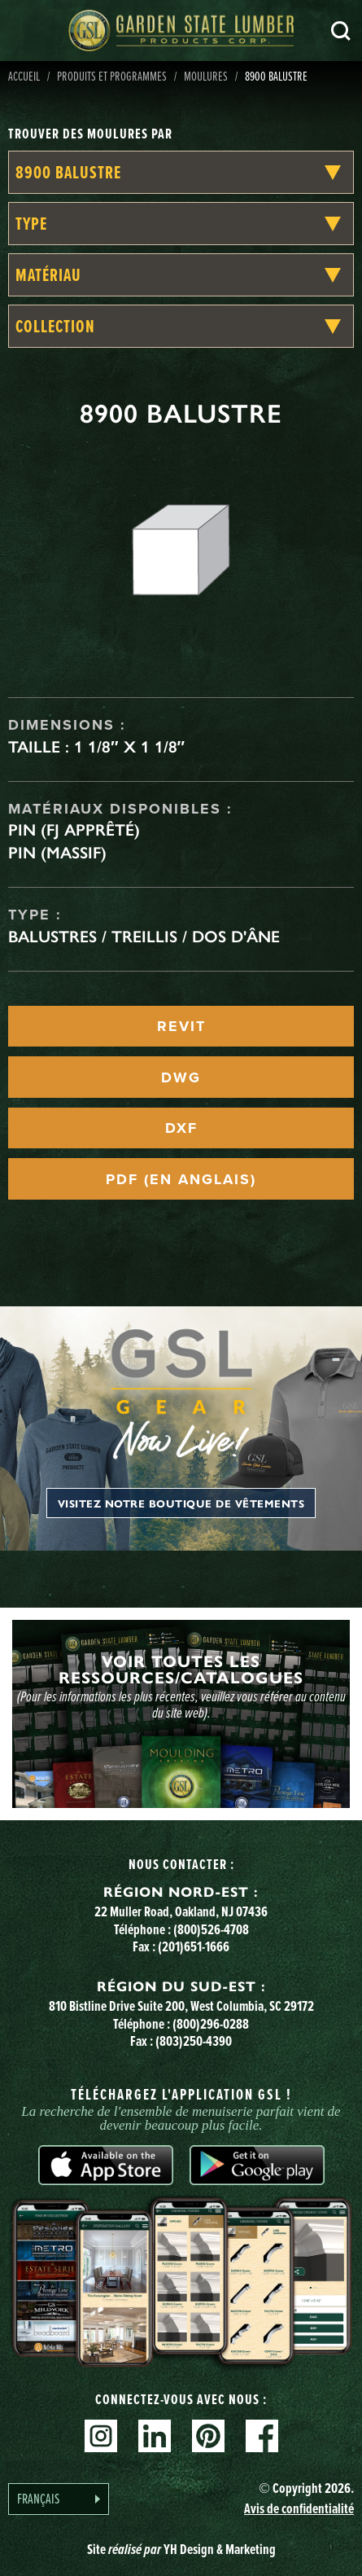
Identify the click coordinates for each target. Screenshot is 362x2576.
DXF (181, 1128)
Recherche (341, 31)
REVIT (181, 1026)
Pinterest (208, 2436)
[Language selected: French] (58, 2499)
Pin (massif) (57, 852)
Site (181, 2549)
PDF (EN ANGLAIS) (181, 1179)
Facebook (262, 2436)
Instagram (101, 2436)
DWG (181, 1077)
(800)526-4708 (211, 1929)
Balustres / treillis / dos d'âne (144, 936)
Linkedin (154, 2436)
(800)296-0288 (210, 2023)
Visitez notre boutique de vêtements (181, 1503)
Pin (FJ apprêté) (74, 830)
